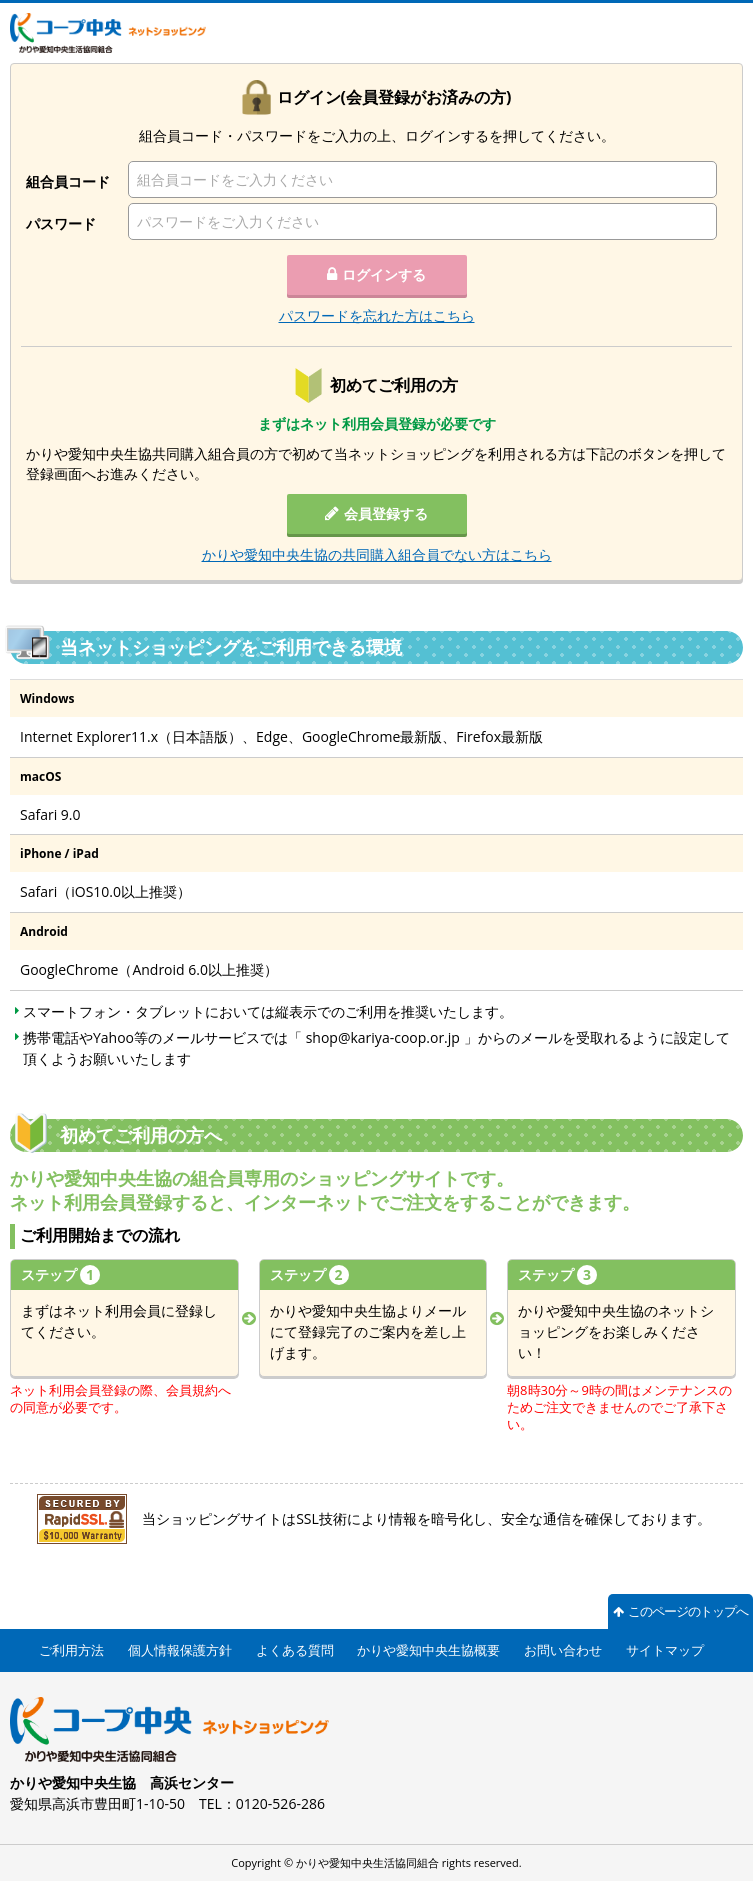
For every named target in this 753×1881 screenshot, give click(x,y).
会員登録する (386, 513)
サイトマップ (665, 1650)
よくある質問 (295, 1650)
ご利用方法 (71, 1650)
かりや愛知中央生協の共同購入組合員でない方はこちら (377, 554)
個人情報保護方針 (180, 1650)
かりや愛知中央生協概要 (428, 1650)
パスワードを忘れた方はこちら (377, 315)
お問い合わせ (563, 1650)
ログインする (384, 274)
